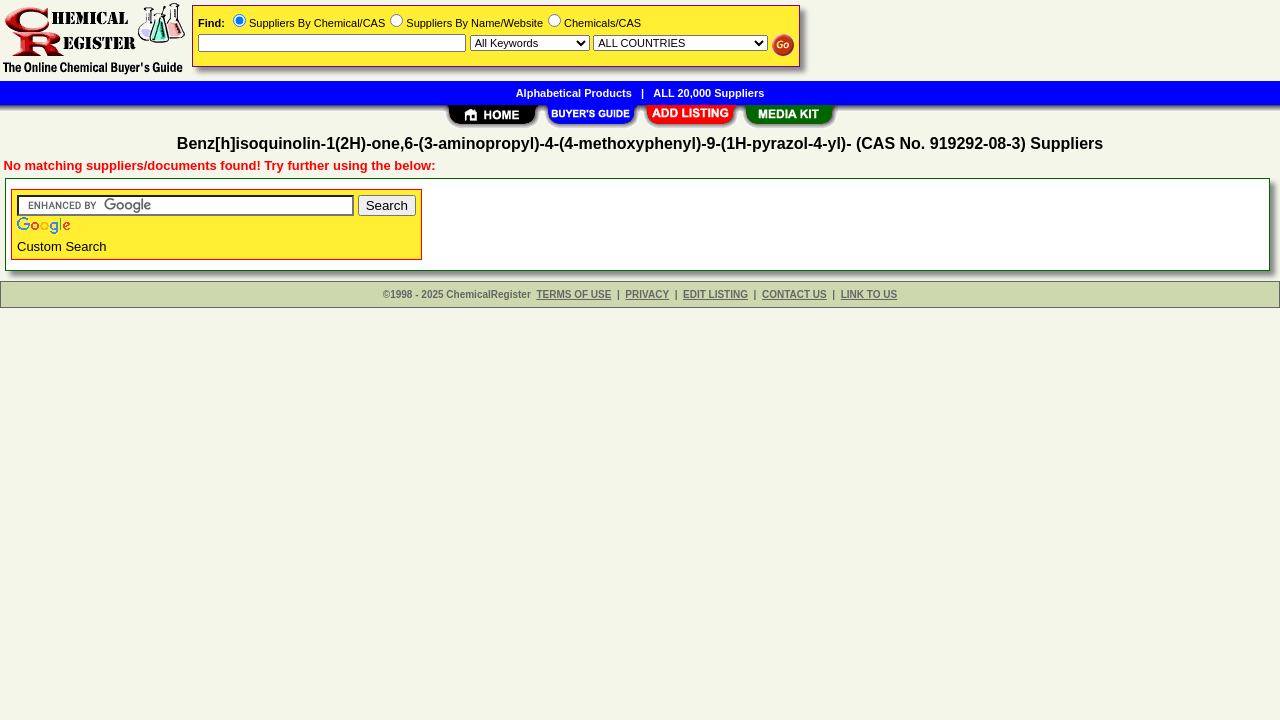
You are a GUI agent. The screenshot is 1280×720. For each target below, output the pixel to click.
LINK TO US (869, 294)
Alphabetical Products (574, 93)
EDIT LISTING (715, 294)
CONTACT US (794, 294)
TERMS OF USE (573, 294)
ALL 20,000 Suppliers (708, 93)
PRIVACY (647, 294)
